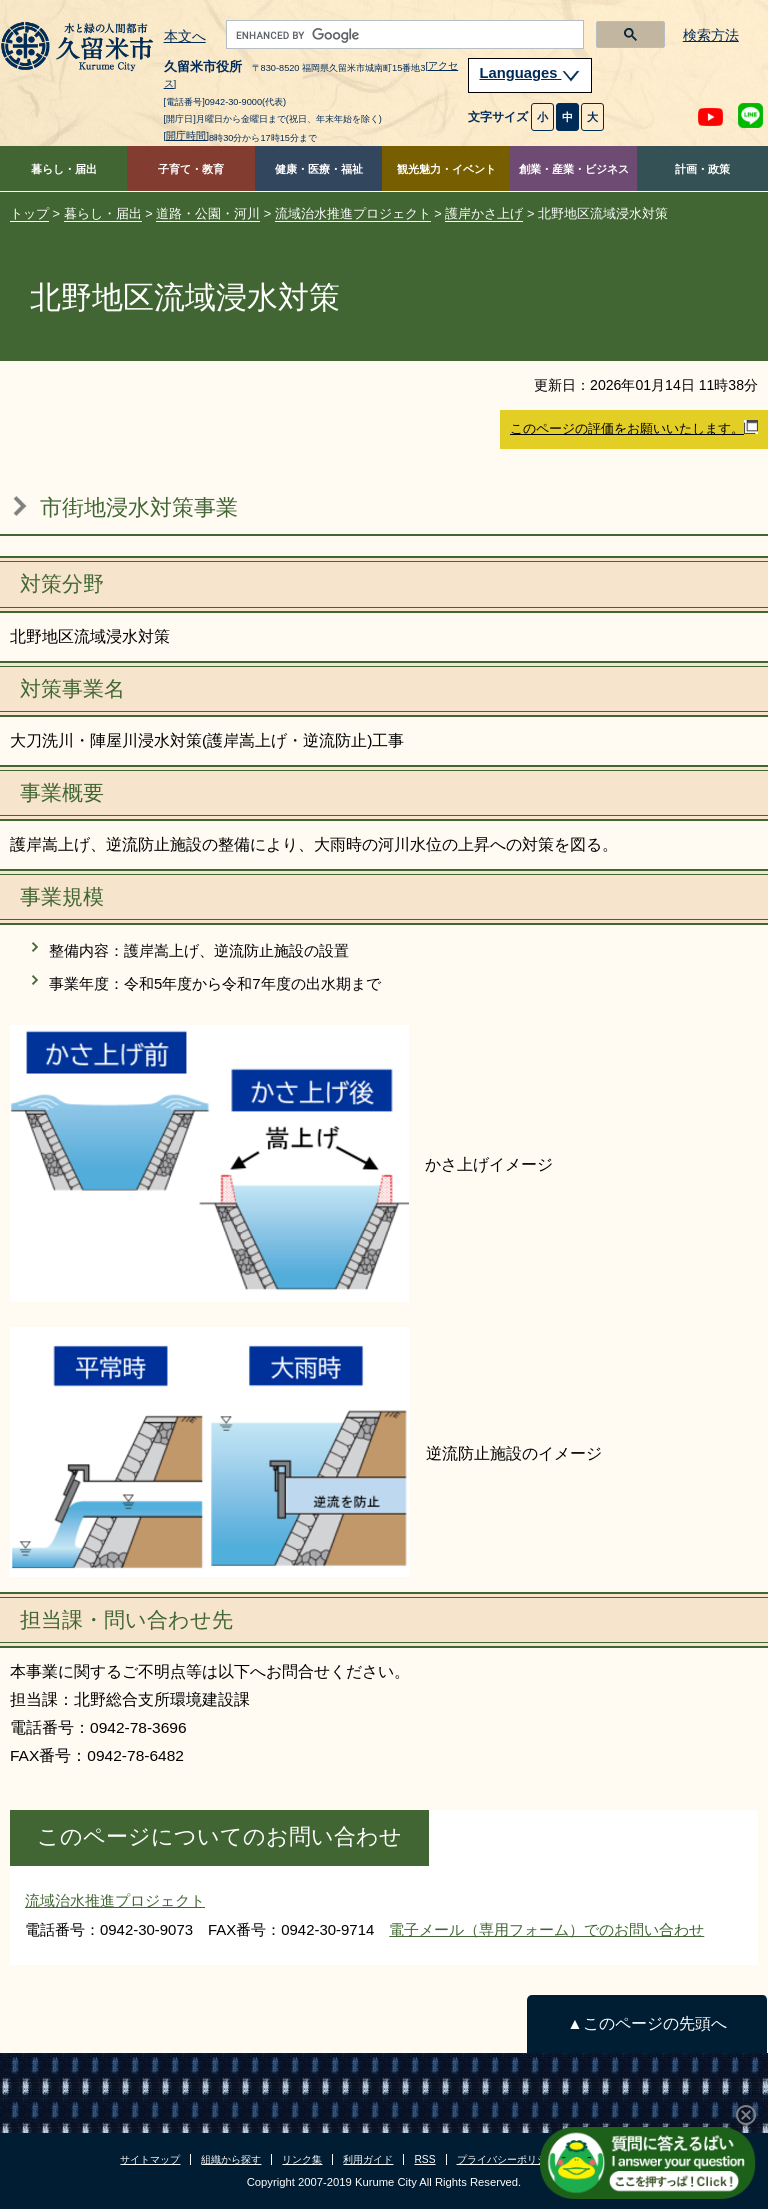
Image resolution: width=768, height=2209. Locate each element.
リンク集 (302, 2159)
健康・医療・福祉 (319, 169)
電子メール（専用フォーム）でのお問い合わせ (546, 1929)
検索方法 (711, 35)
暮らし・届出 (64, 169)
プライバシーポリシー (507, 2159)
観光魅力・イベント (446, 169)
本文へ (185, 37)
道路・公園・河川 (208, 213)
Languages (530, 73)
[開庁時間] (187, 135)
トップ (29, 213)
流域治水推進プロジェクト (353, 213)
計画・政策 (702, 169)
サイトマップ (150, 2159)
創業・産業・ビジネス (574, 169)
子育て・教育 (191, 169)
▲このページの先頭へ (646, 2023)
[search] (403, 35)
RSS (424, 2159)
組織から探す (231, 2159)
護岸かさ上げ (484, 213)
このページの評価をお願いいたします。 (634, 428)
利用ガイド (368, 2159)
